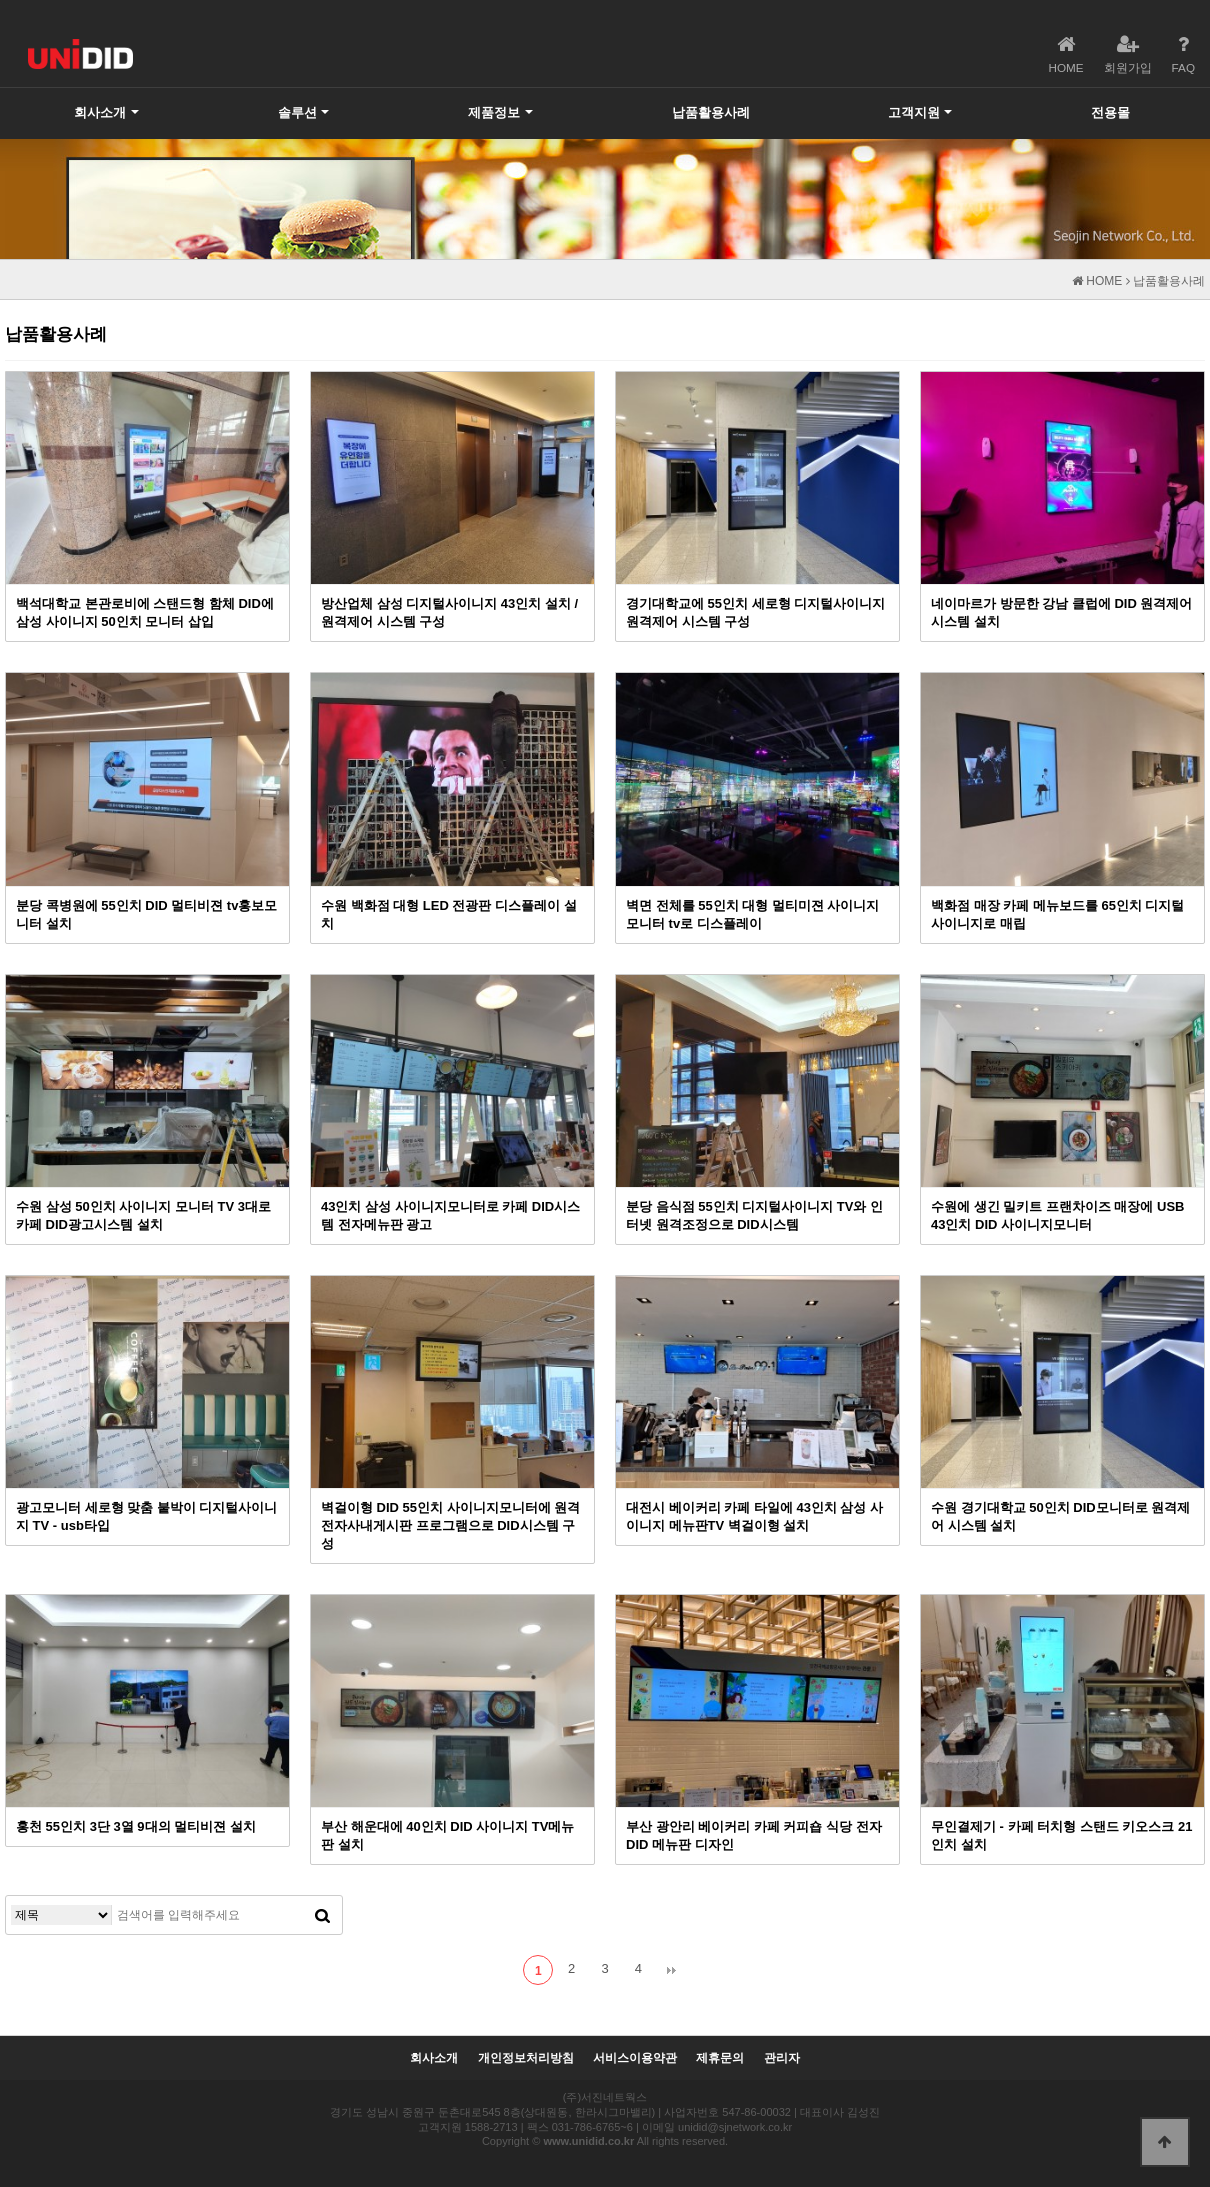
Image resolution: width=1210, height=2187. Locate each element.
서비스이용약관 (635, 2058)
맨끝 (672, 1970)
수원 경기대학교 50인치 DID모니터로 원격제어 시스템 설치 (1060, 1516)
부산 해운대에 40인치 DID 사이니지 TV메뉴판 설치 (447, 1835)
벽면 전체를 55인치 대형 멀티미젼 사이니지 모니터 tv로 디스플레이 (752, 914)
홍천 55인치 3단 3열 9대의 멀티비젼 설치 (136, 1826)
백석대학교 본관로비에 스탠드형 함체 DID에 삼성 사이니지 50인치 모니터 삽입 (145, 612)
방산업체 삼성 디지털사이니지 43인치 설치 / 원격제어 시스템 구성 (449, 612)
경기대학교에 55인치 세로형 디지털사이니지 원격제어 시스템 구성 (755, 612)
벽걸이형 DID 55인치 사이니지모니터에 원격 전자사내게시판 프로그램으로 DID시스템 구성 (450, 1525)
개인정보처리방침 (526, 2058)
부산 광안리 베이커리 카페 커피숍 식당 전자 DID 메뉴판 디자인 (754, 1835)
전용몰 (1110, 112)
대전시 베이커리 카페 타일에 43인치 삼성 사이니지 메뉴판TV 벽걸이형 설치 (754, 1516)
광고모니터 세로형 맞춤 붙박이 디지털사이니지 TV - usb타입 (146, 1516)
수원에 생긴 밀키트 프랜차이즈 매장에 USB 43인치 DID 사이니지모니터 (1057, 1215)
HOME (1097, 281)
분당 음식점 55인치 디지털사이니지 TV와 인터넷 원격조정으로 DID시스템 (754, 1215)
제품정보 (494, 112)
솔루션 (297, 112)
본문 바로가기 (0, 0)
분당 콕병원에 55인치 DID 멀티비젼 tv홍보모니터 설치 (146, 914)
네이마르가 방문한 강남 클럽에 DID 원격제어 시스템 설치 (1061, 612)
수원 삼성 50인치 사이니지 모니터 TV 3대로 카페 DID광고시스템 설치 (143, 1215)
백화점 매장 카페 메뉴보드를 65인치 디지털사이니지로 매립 (1057, 914)
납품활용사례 (711, 112)
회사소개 (100, 112)
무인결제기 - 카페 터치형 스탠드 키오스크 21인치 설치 (1061, 1835)
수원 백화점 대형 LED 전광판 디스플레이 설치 (449, 914)
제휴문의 (720, 2058)
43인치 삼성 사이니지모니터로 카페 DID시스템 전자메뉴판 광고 (450, 1215)
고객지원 (914, 112)
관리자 (782, 2058)
